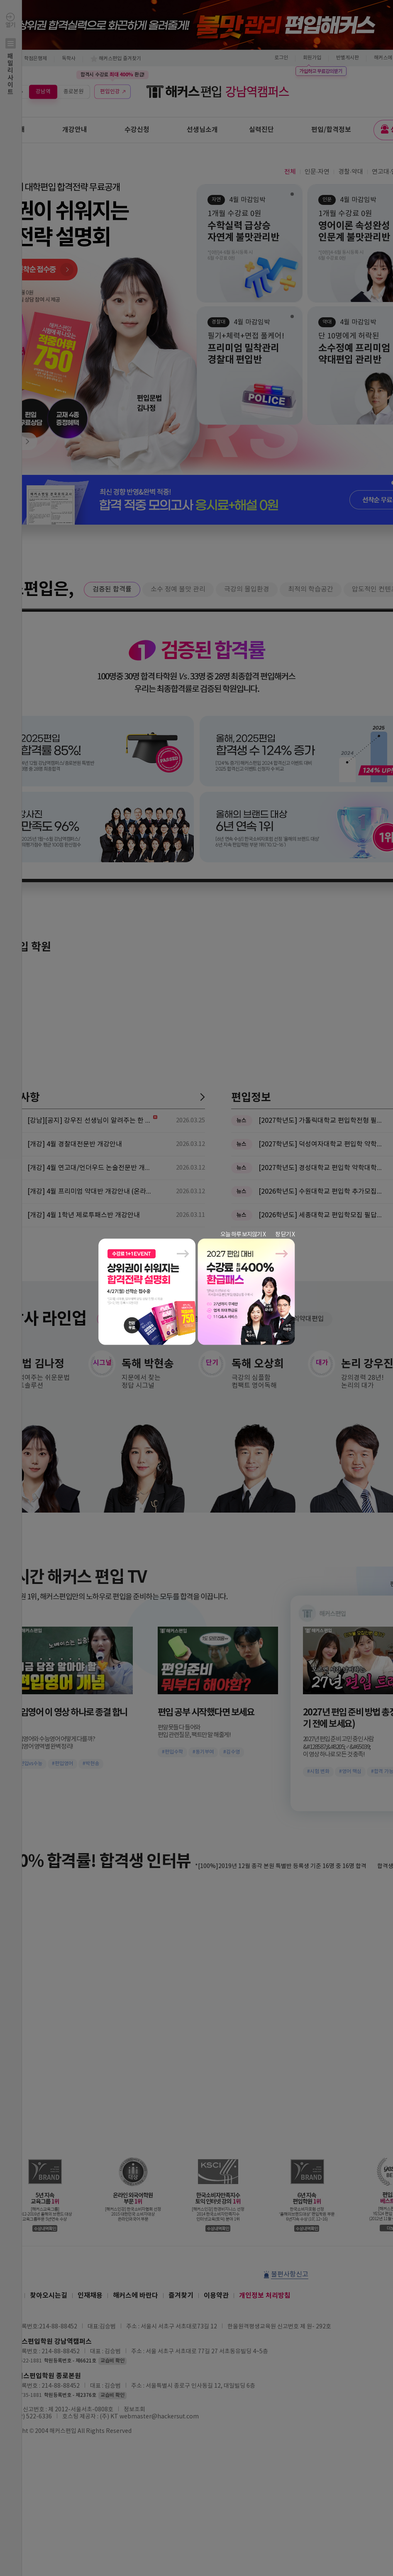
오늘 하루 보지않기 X (243, 1234)
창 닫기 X (285, 1234)
